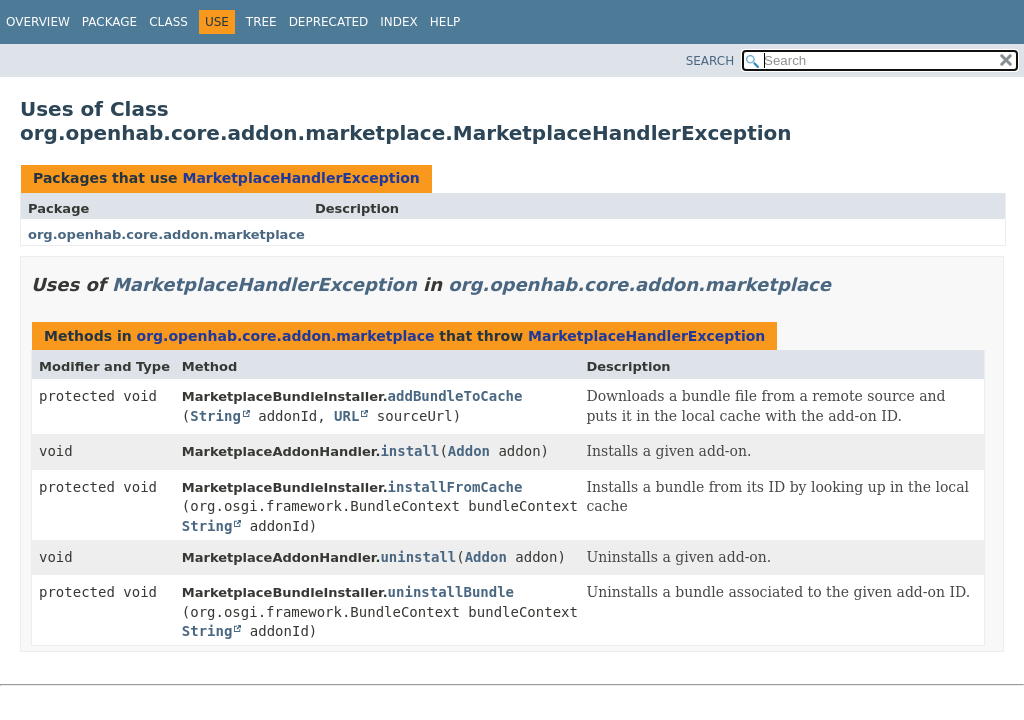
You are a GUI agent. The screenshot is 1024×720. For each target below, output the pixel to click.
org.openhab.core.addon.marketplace (166, 234)
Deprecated (329, 22)
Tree (261, 22)
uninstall (418, 557)
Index (399, 22)
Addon (469, 451)
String (215, 416)
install (409, 451)
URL (346, 416)
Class (168, 22)
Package (109, 22)
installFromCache (455, 487)
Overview (38, 22)
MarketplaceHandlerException (300, 178)
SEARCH (710, 61)
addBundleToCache (455, 396)
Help (445, 22)
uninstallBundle (451, 592)
